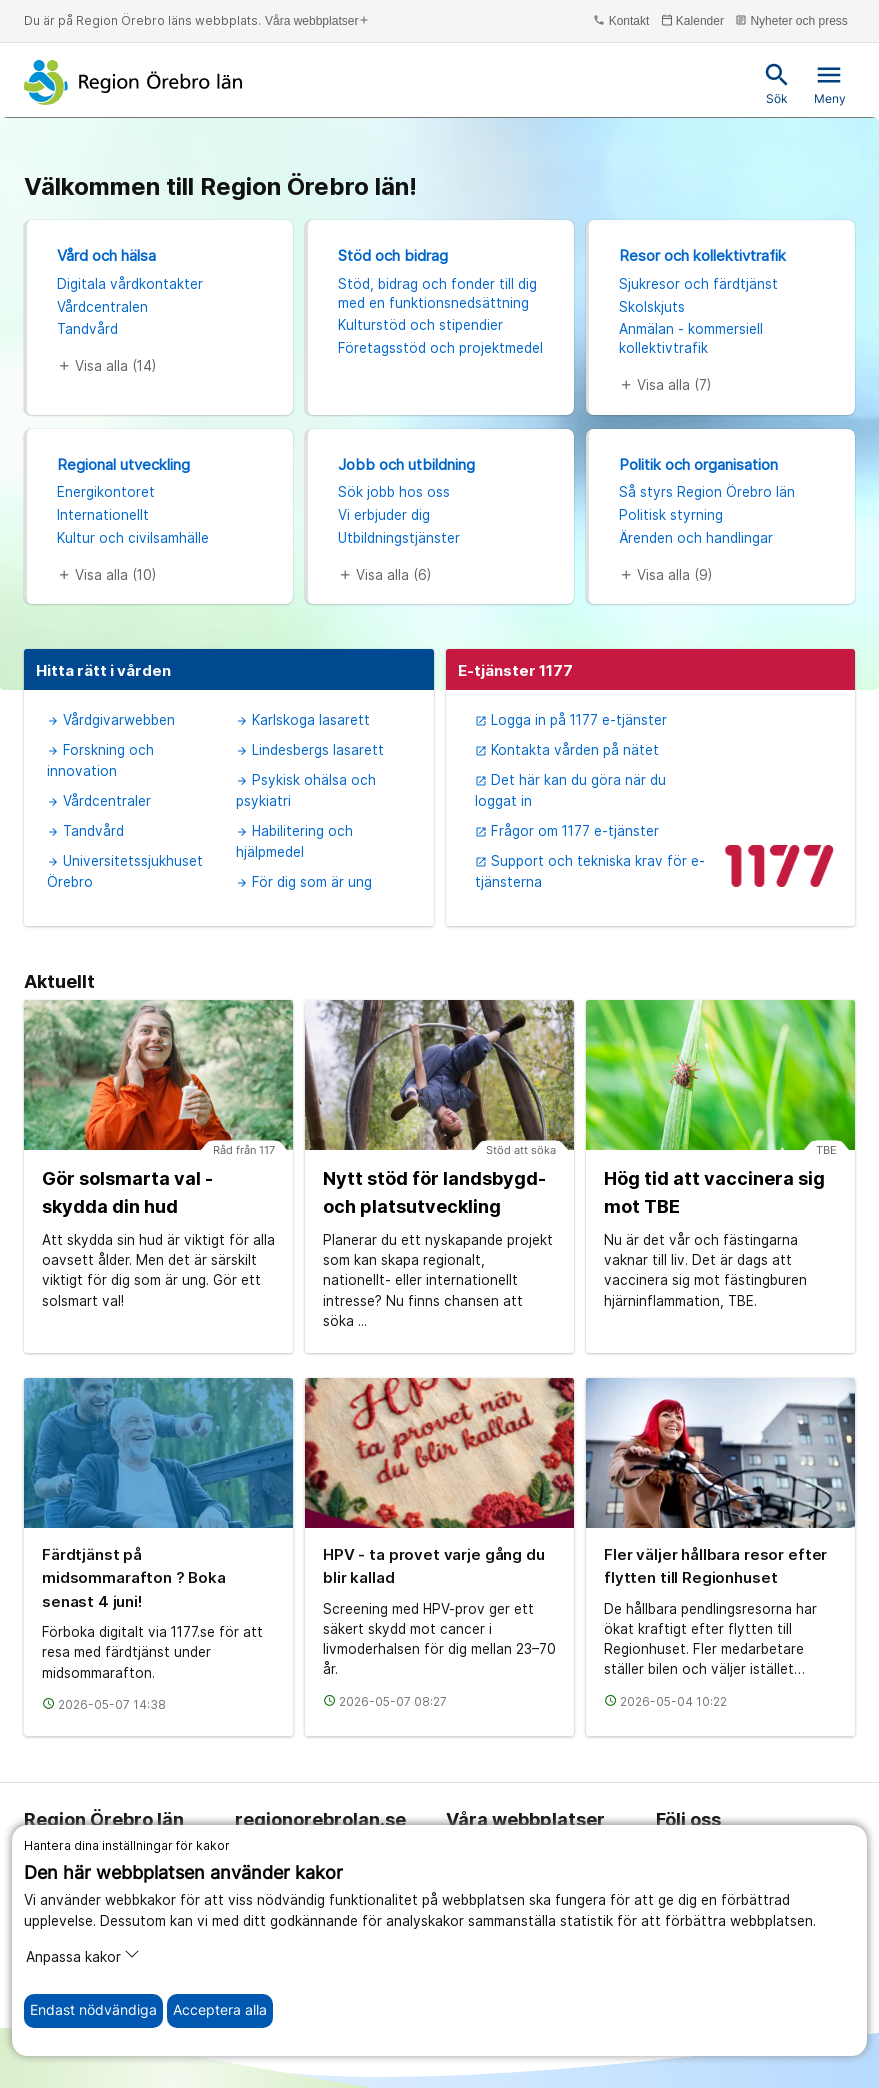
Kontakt (621, 20)
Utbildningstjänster (399, 538)
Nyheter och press (791, 20)
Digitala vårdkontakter (130, 284)
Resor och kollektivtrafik (702, 255)
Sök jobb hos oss (394, 492)
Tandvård (87, 329)
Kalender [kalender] (692, 20)
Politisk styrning (671, 515)
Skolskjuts (652, 307)
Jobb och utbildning (406, 464)
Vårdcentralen (102, 307)
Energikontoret (106, 492)
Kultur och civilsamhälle (133, 538)
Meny (830, 83)
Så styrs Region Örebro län (707, 492)
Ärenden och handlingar (696, 538)
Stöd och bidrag (393, 255)
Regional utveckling (123, 464)
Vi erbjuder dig (384, 515)
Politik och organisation (698, 464)
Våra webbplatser (317, 20)
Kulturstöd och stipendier (420, 325)
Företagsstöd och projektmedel (440, 348)
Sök (777, 83)
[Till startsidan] (133, 82)
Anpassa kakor (83, 1955)
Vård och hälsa (106, 255)
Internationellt (103, 515)
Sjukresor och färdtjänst (698, 284)
